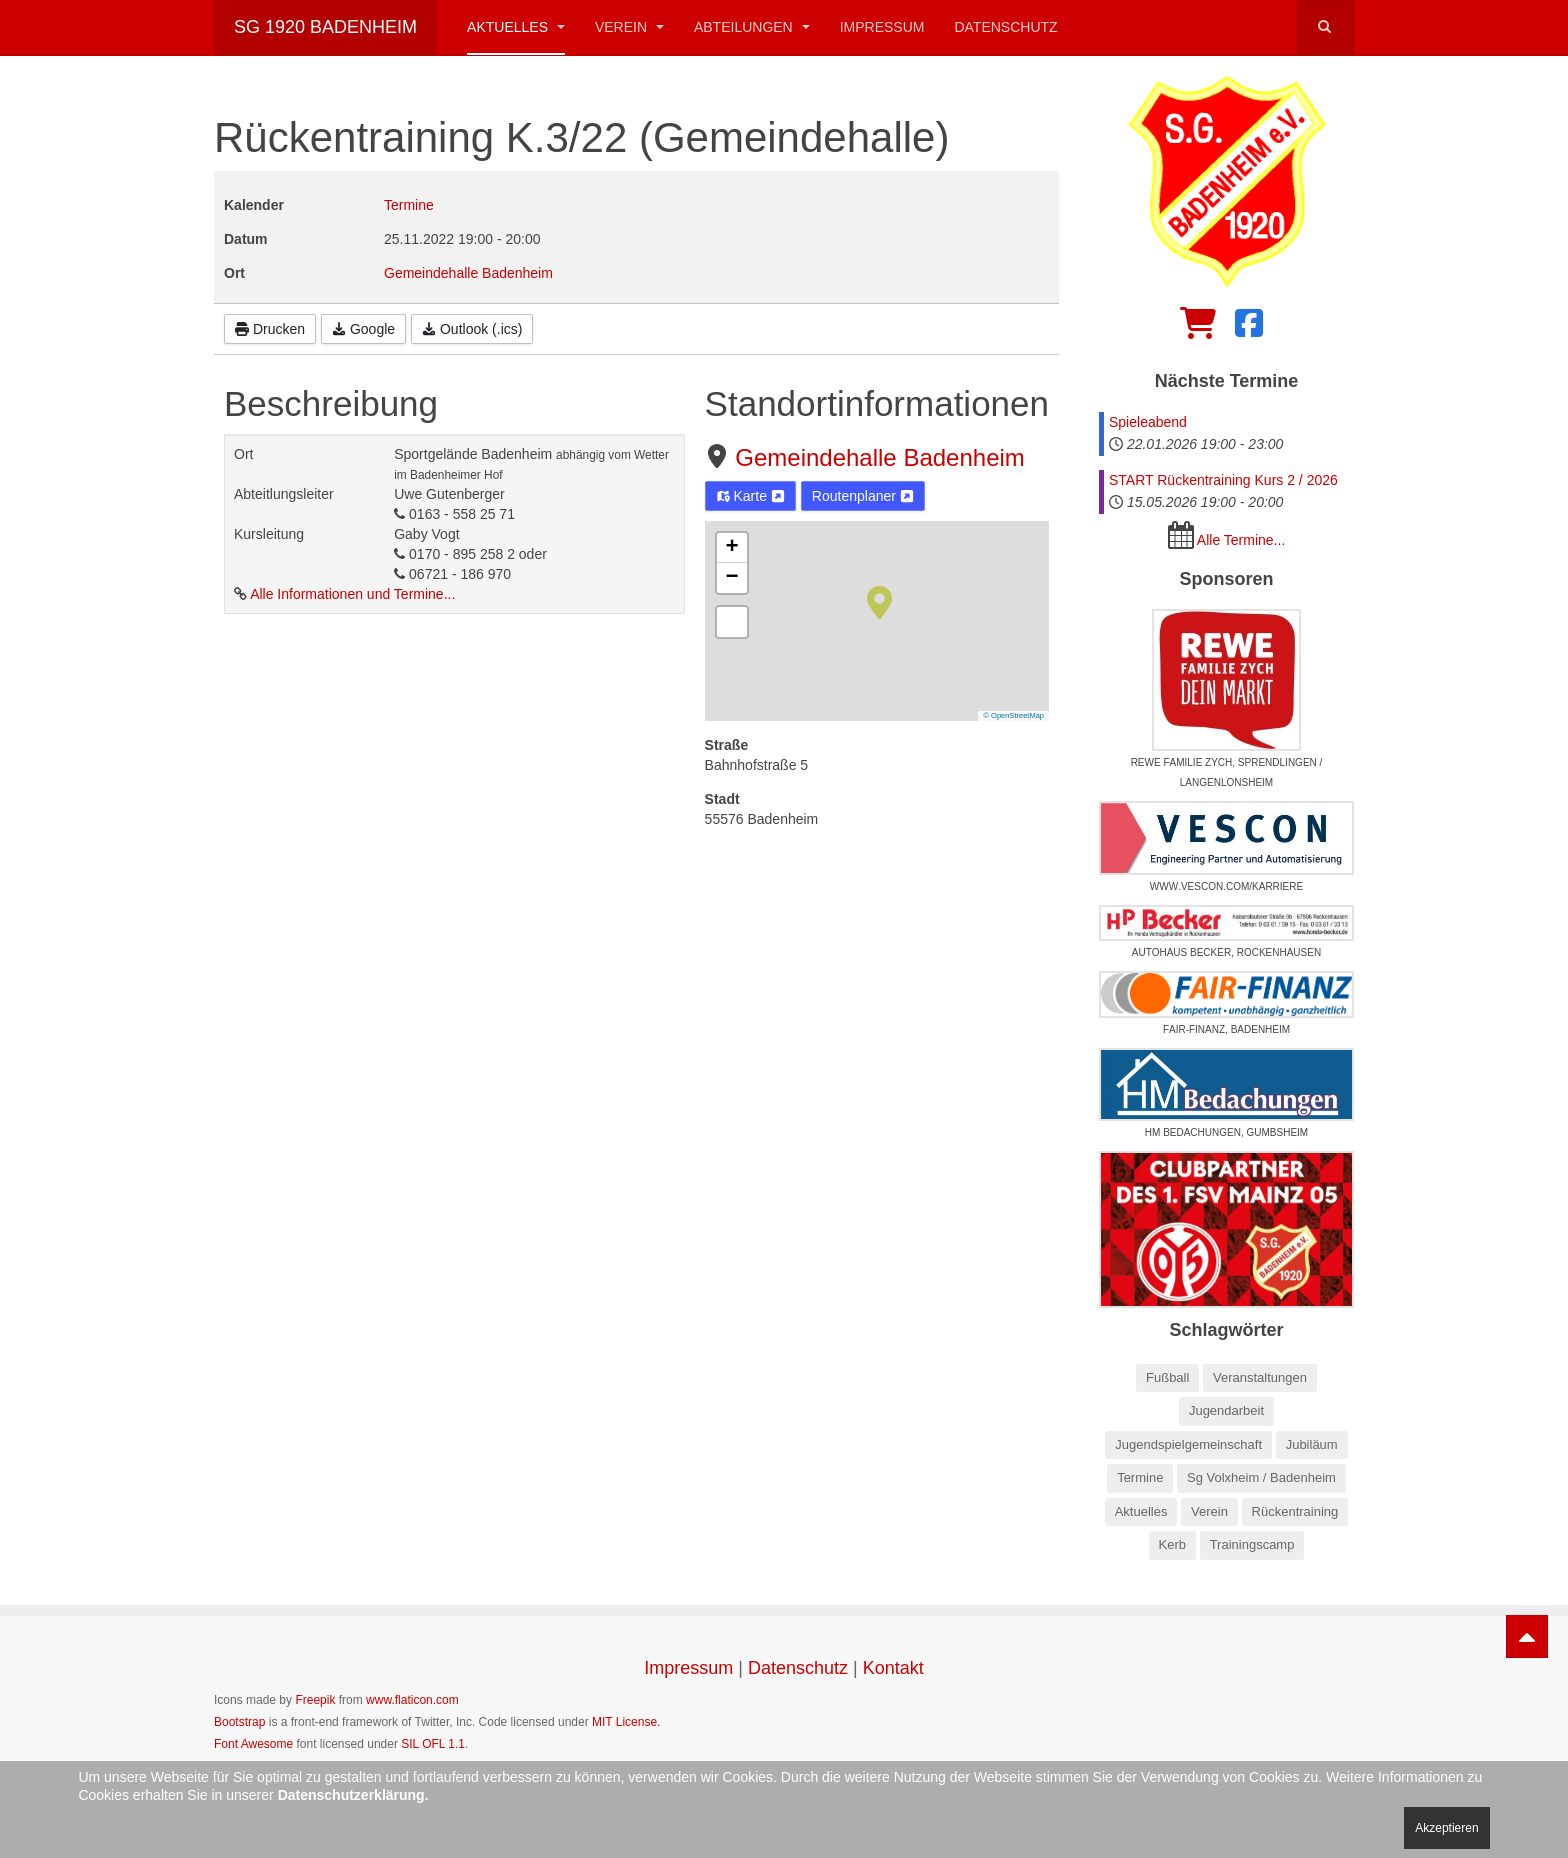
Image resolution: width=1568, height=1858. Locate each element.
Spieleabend (1148, 422)
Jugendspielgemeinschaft (1188, 1444)
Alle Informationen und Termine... (352, 594)
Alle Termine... (1241, 540)
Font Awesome (253, 1744)
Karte (750, 496)
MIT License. (626, 1722)
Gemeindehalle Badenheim (880, 457)
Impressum (882, 27)
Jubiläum (1312, 1444)
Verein (629, 27)
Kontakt (893, 1668)
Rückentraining (1295, 1511)
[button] (879, 601)
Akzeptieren (1446, 1828)
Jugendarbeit (1226, 1410)
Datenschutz (1005, 27)
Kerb (1172, 1544)
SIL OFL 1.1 (433, 1744)
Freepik (315, 1700)
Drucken (270, 329)
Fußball (1167, 1377)
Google (363, 329)
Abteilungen (752, 27)
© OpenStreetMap (1013, 715)
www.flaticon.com (412, 1700)
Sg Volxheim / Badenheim (1261, 1477)
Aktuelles (516, 27)
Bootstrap (239, 1722)
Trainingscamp (1252, 1544)
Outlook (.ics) (472, 329)
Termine (409, 205)
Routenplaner (863, 496)
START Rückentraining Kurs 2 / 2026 (1223, 480)
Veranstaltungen (1260, 1377)
